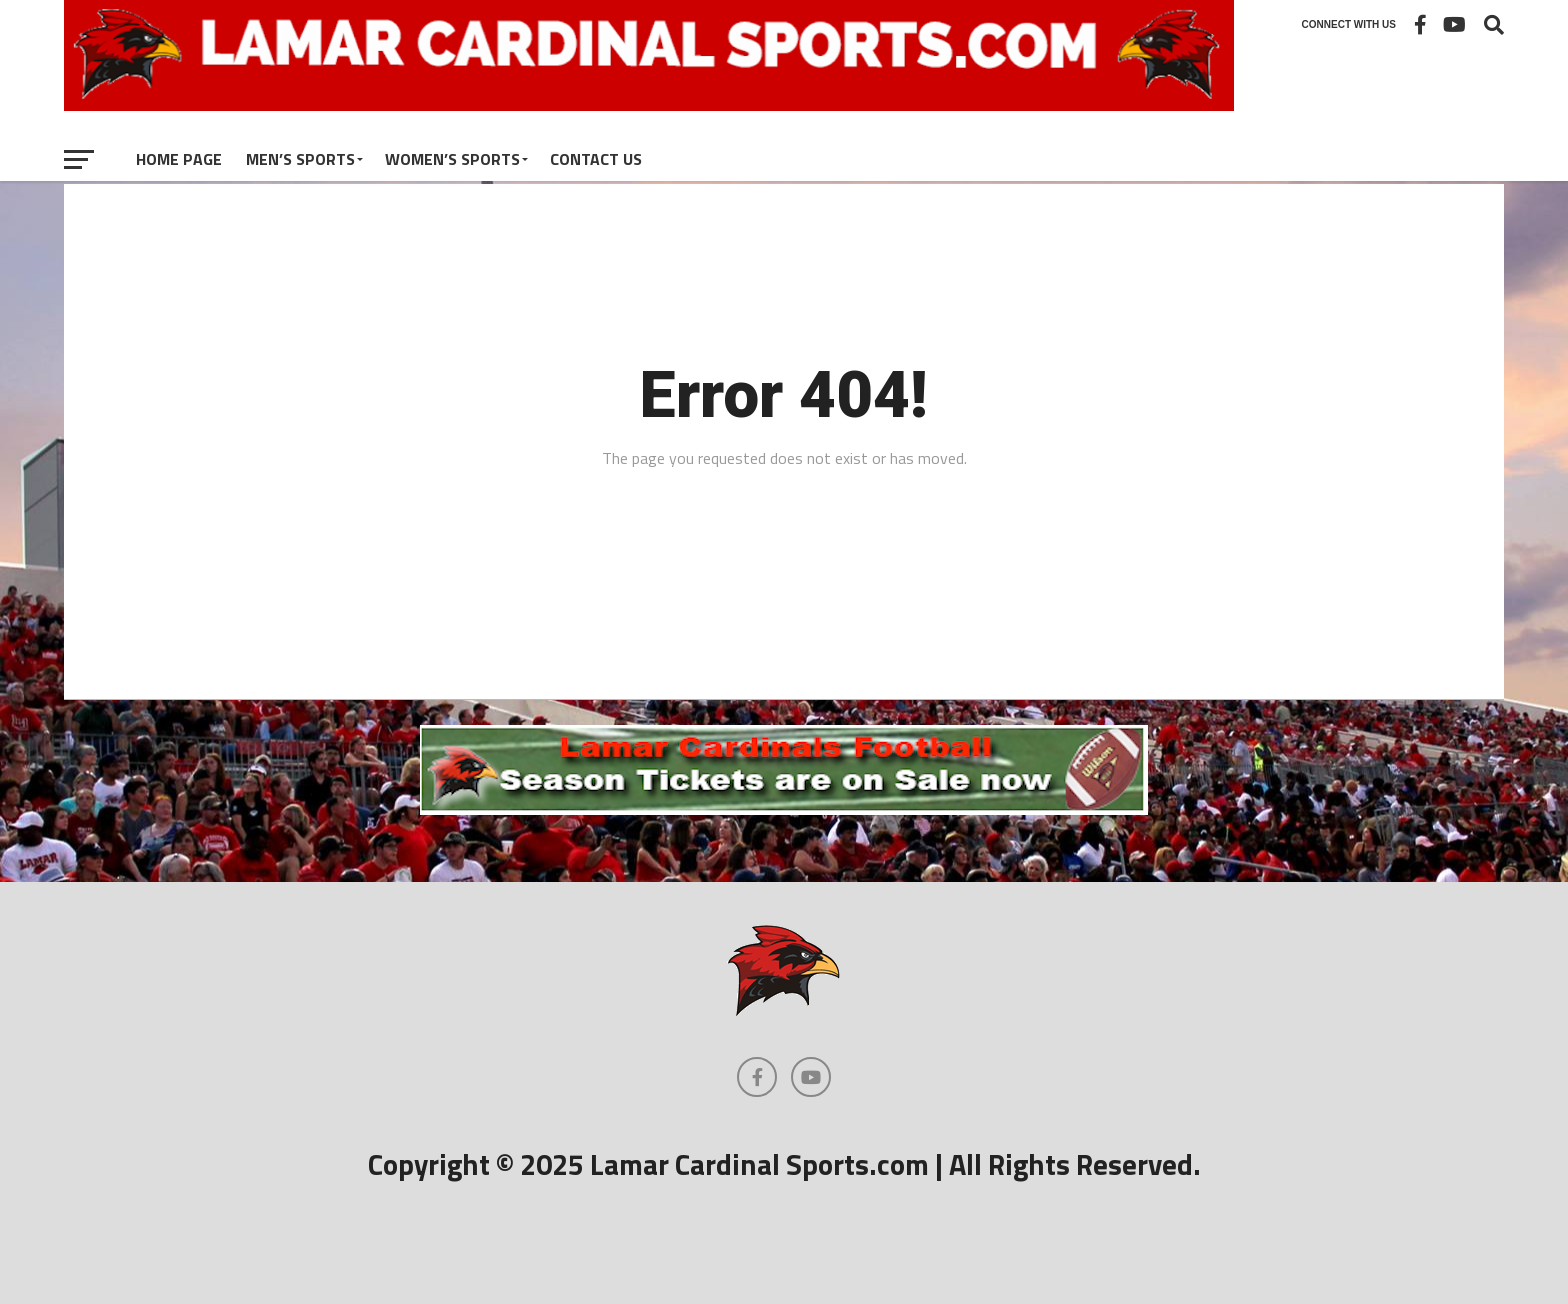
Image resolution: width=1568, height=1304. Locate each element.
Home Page (179, 159)
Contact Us (596, 159)
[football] (784, 809)
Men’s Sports (300, 159)
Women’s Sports (452, 159)
